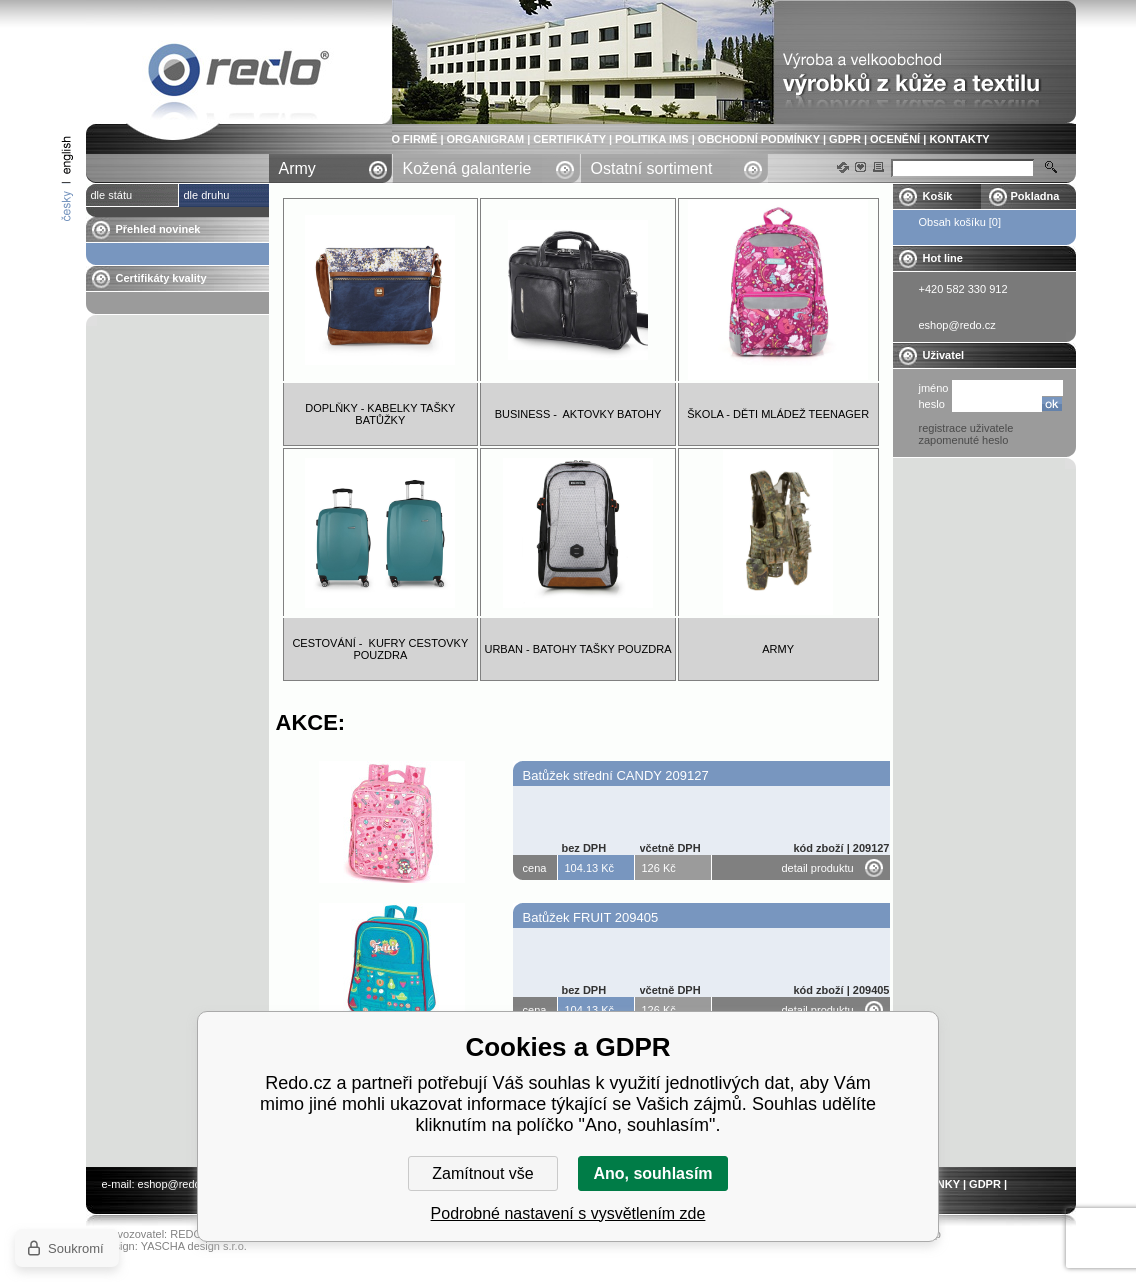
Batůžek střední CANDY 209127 (616, 775)
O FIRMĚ (415, 139)
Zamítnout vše (482, 1173)
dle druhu (207, 195)
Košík (938, 196)
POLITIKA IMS (652, 139)
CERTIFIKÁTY (569, 139)
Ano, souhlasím (652, 1173)
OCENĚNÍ (895, 139)
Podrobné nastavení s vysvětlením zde (568, 1213)
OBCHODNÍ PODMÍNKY (759, 139)
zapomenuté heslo (964, 440)
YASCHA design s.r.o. (194, 1246)
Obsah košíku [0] (960, 222)
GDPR (845, 139)
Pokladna (1035, 196)
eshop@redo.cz (176, 1184)
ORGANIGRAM (486, 139)
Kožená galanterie (467, 168)
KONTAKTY (959, 139)
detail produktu (818, 868)
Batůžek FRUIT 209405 (591, 917)
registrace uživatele (966, 428)
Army (297, 168)
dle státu (112, 195)
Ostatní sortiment (652, 168)
